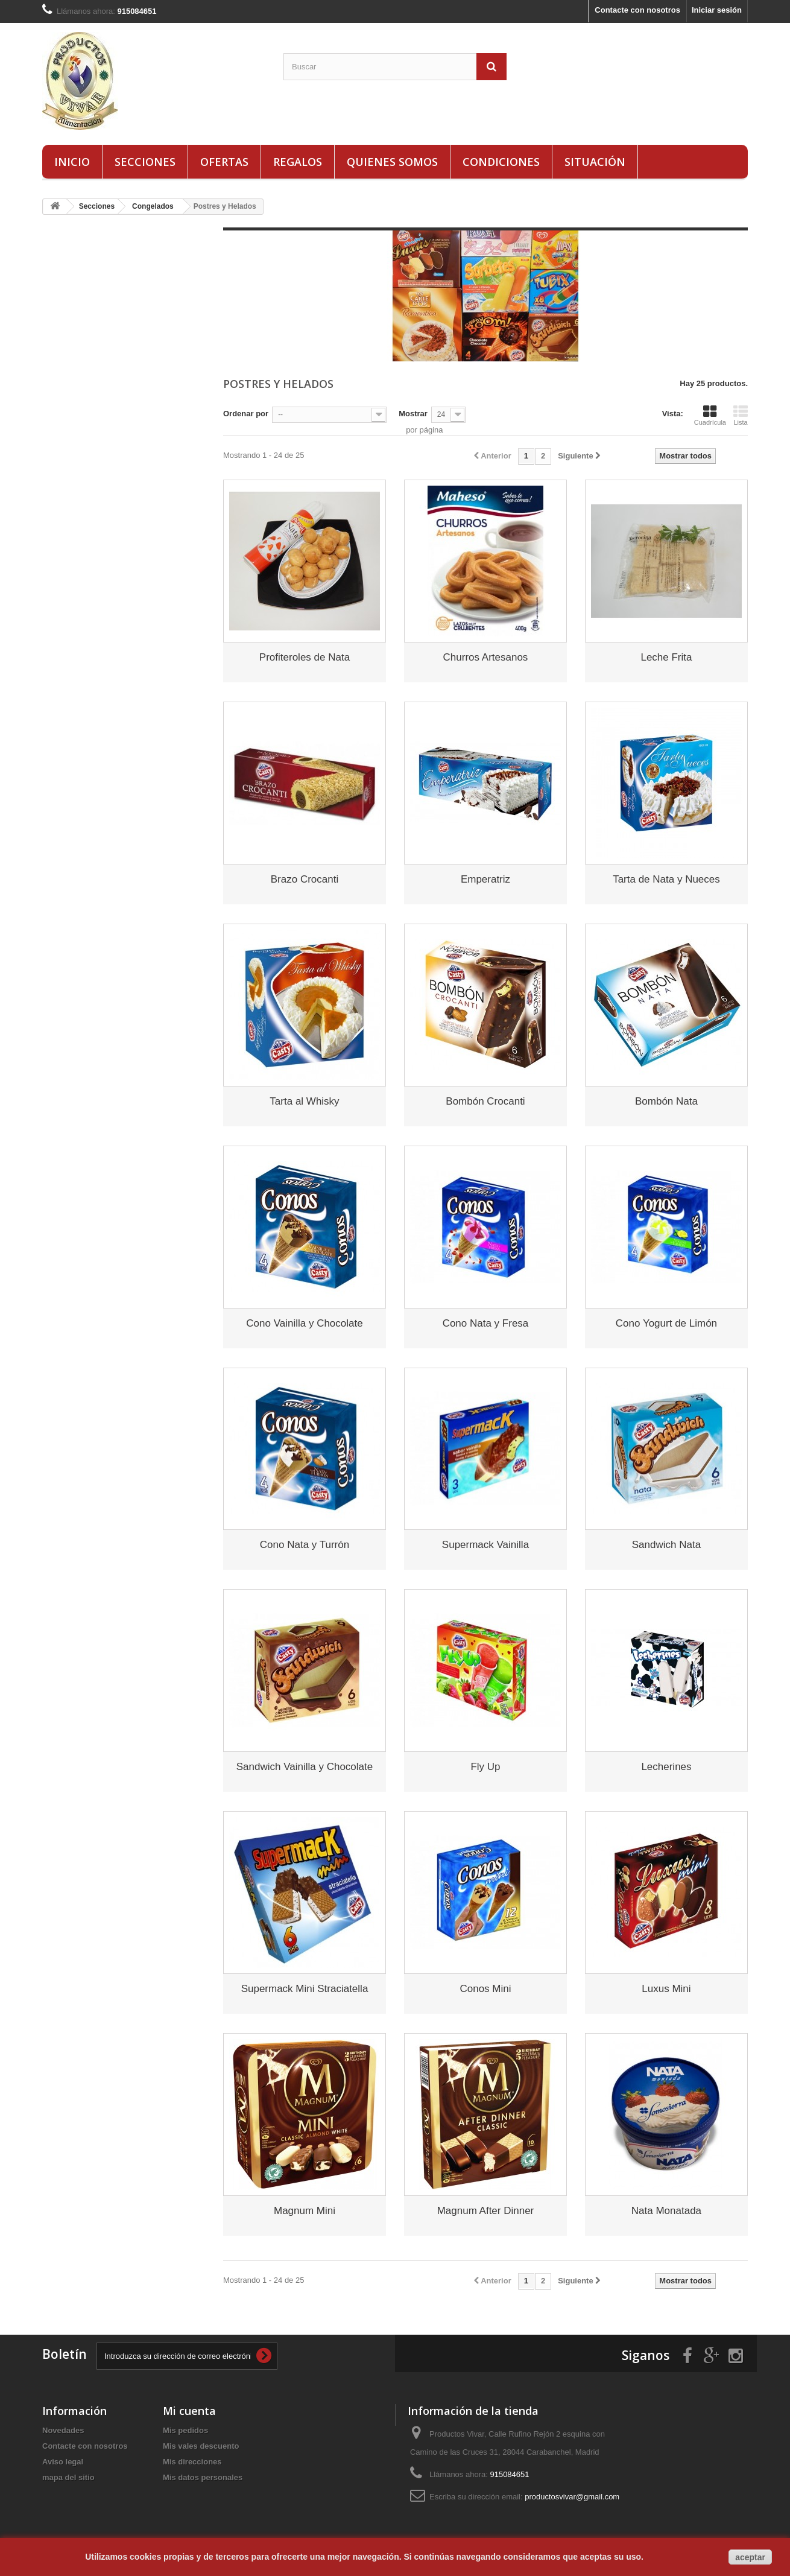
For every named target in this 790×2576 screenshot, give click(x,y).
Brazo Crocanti (304, 879)
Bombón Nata (666, 1101)
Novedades (63, 2430)
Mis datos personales (202, 2477)
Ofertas (224, 161)
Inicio (72, 161)
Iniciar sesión (717, 9)
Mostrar (413, 413)
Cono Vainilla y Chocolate (304, 1323)
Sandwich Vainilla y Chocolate (304, 1766)
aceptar (750, 2557)
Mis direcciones (192, 2461)
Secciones (145, 161)
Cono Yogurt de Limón (666, 1323)
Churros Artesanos (485, 657)
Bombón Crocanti (485, 1101)
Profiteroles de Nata (304, 657)
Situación (594, 161)
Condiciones (501, 161)
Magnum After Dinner (485, 2210)
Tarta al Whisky (304, 1101)
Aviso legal (62, 2461)
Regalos (297, 161)
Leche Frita (666, 657)
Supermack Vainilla (485, 1544)
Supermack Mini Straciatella (304, 1988)
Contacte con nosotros (637, 9)
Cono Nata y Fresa (486, 1323)
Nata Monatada (666, 2210)
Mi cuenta (189, 2410)
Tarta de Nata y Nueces (666, 879)
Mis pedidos (185, 2430)
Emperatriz (485, 879)
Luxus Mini (666, 1988)
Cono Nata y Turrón (304, 1544)
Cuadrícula (710, 415)
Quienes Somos (392, 161)
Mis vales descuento (201, 2446)
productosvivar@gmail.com (572, 2496)
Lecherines (666, 1766)
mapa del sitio (68, 2477)
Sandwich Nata (666, 1544)
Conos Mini (485, 1988)
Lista (740, 415)
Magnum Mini (304, 2210)
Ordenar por (245, 413)
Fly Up (485, 1766)
